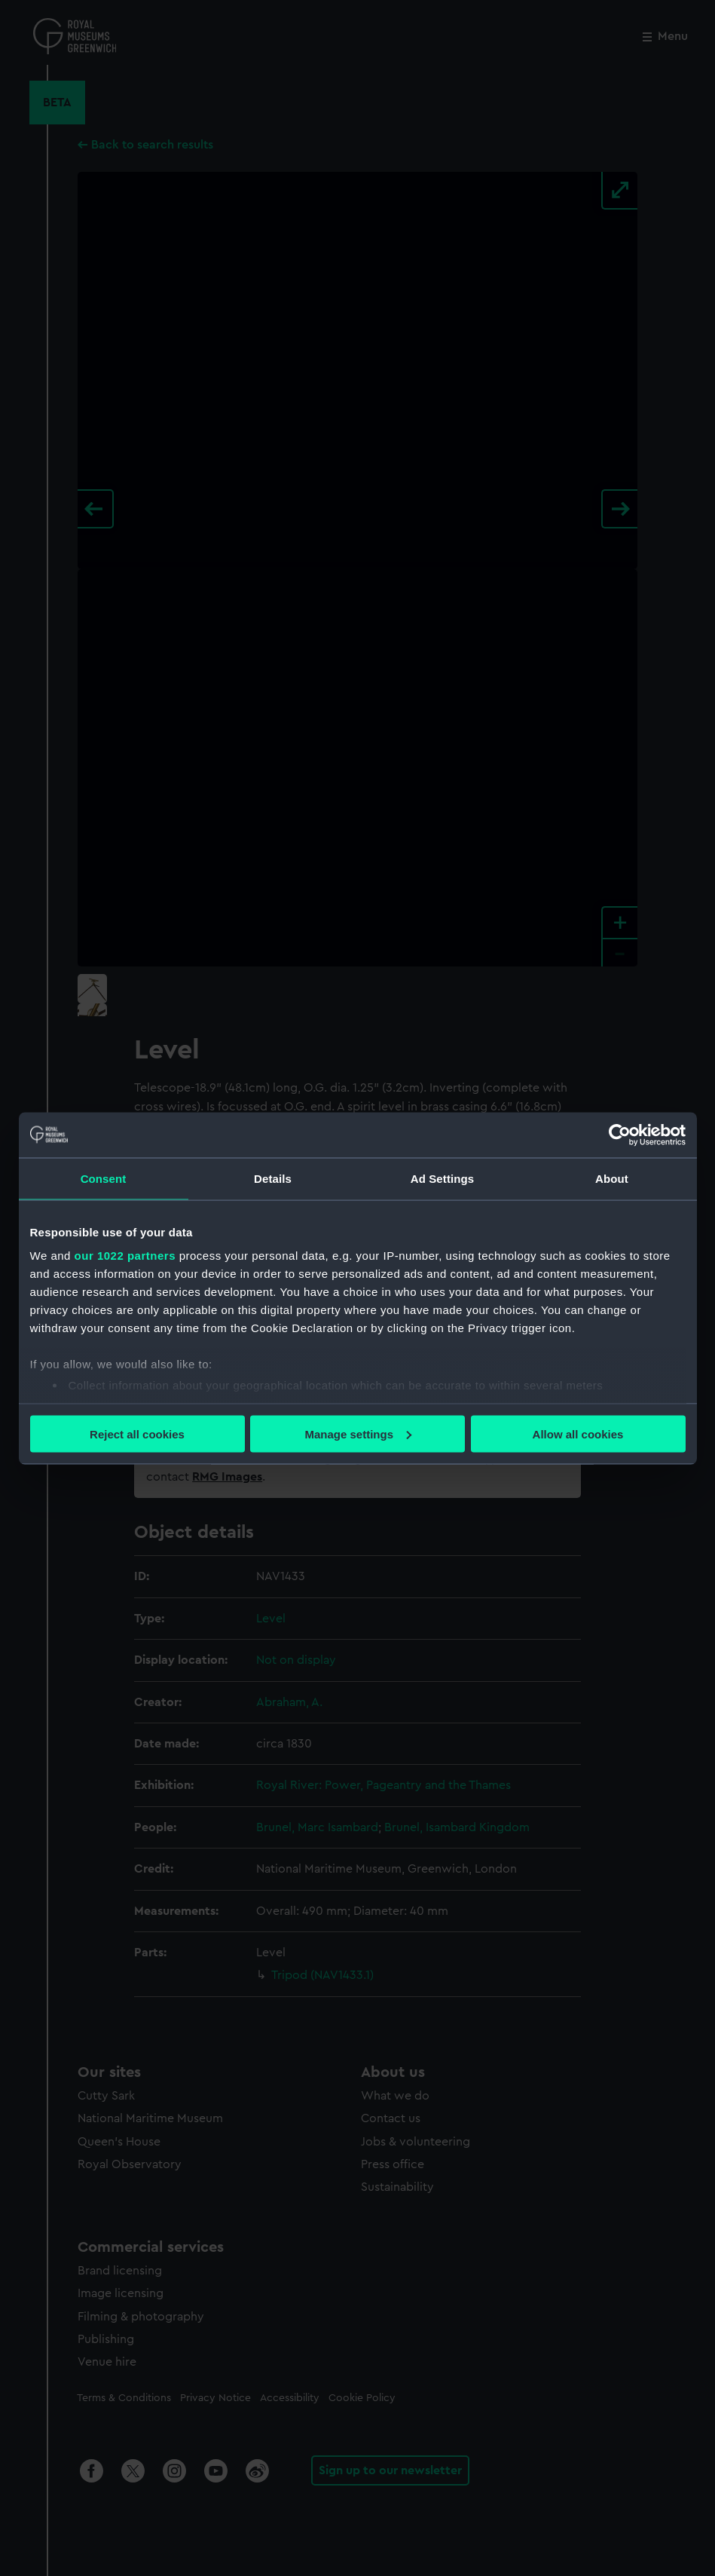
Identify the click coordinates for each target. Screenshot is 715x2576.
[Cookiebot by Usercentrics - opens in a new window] (620, 1134)
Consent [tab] (104, 1178)
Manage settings (357, 1433)
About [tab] (611, 1178)
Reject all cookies (137, 1433)
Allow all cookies (578, 1433)
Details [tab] (273, 1178)
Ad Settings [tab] (442, 1178)
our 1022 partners (125, 1255)
